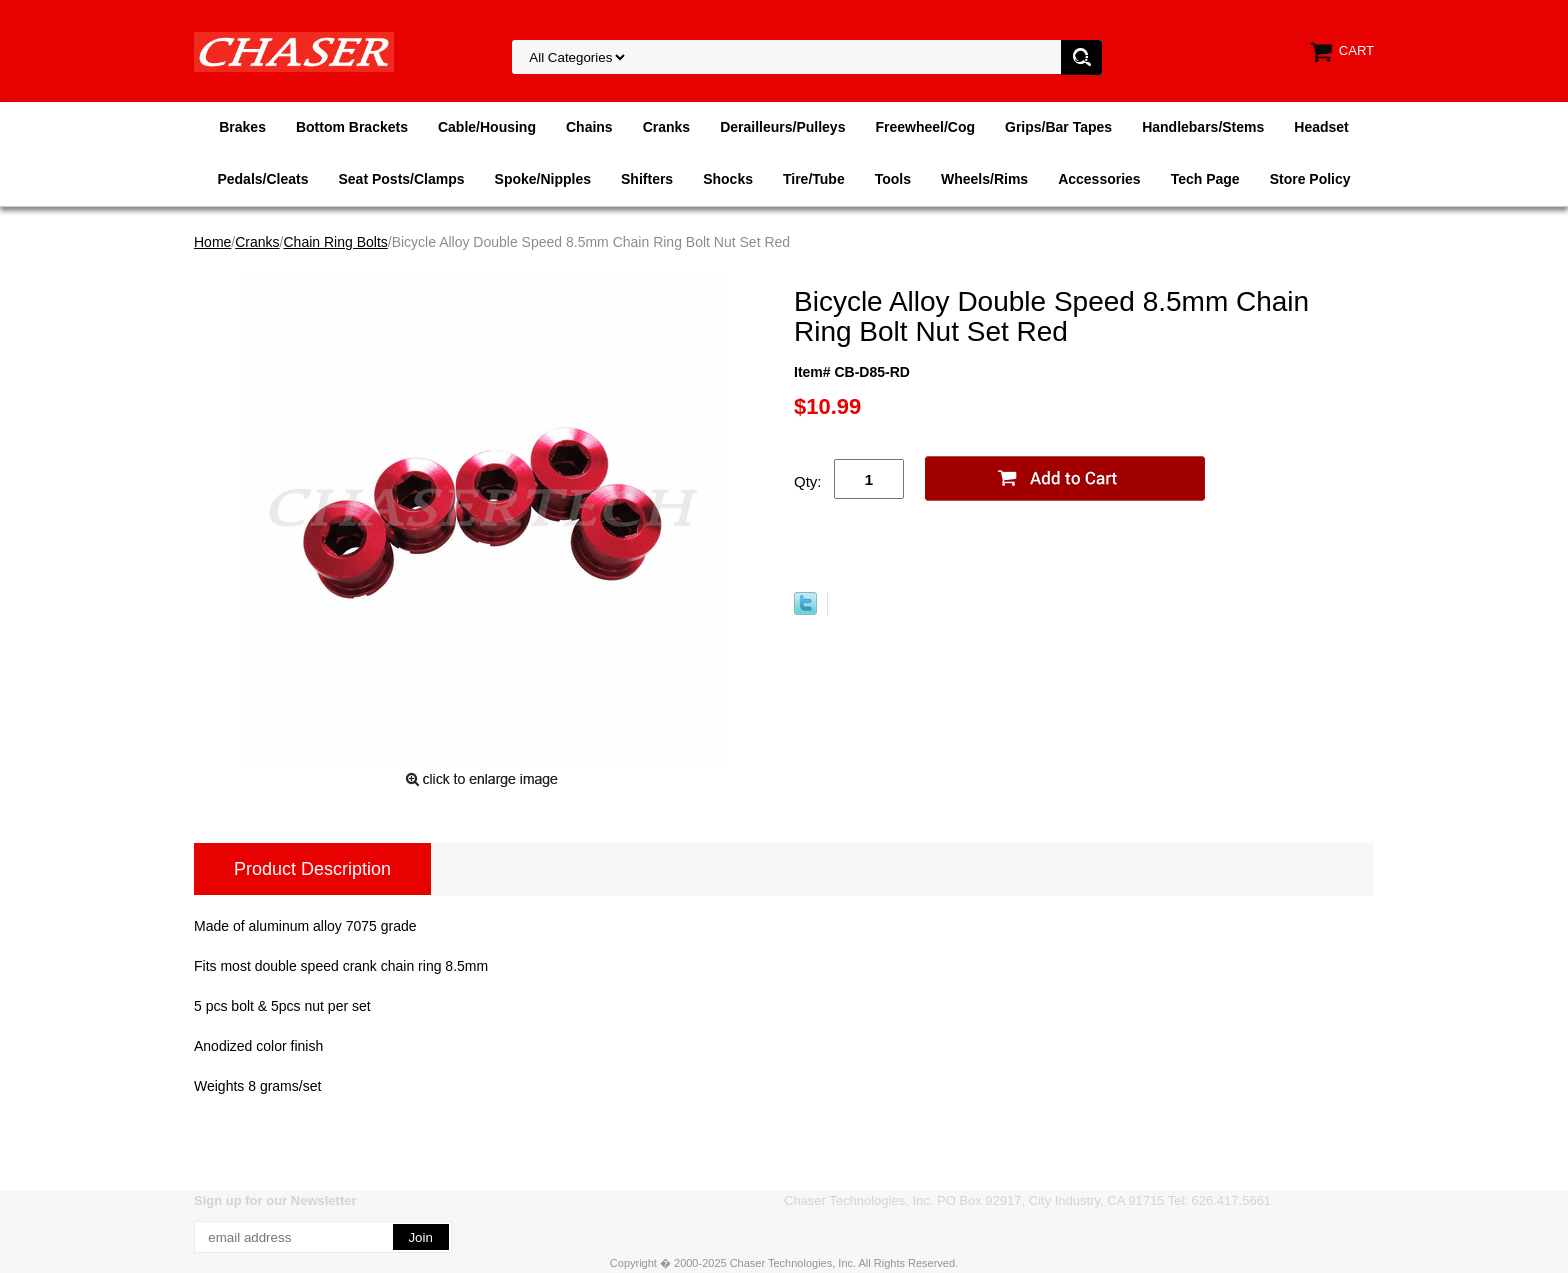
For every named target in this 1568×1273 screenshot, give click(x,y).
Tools (893, 179)
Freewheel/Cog (925, 127)
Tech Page (1205, 179)
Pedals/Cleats (262, 179)
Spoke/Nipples (543, 179)
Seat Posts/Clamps (402, 179)
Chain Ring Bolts (336, 242)
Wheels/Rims (984, 179)
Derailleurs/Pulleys (782, 127)
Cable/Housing (487, 127)
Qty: (808, 481)
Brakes (242, 127)
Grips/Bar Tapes (1058, 127)
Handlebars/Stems (1203, 127)
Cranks (666, 127)
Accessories (1099, 179)
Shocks (728, 179)
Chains (589, 127)
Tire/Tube (814, 179)
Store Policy (1310, 179)
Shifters (647, 179)
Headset (1321, 127)
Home (212, 242)
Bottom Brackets (352, 127)
